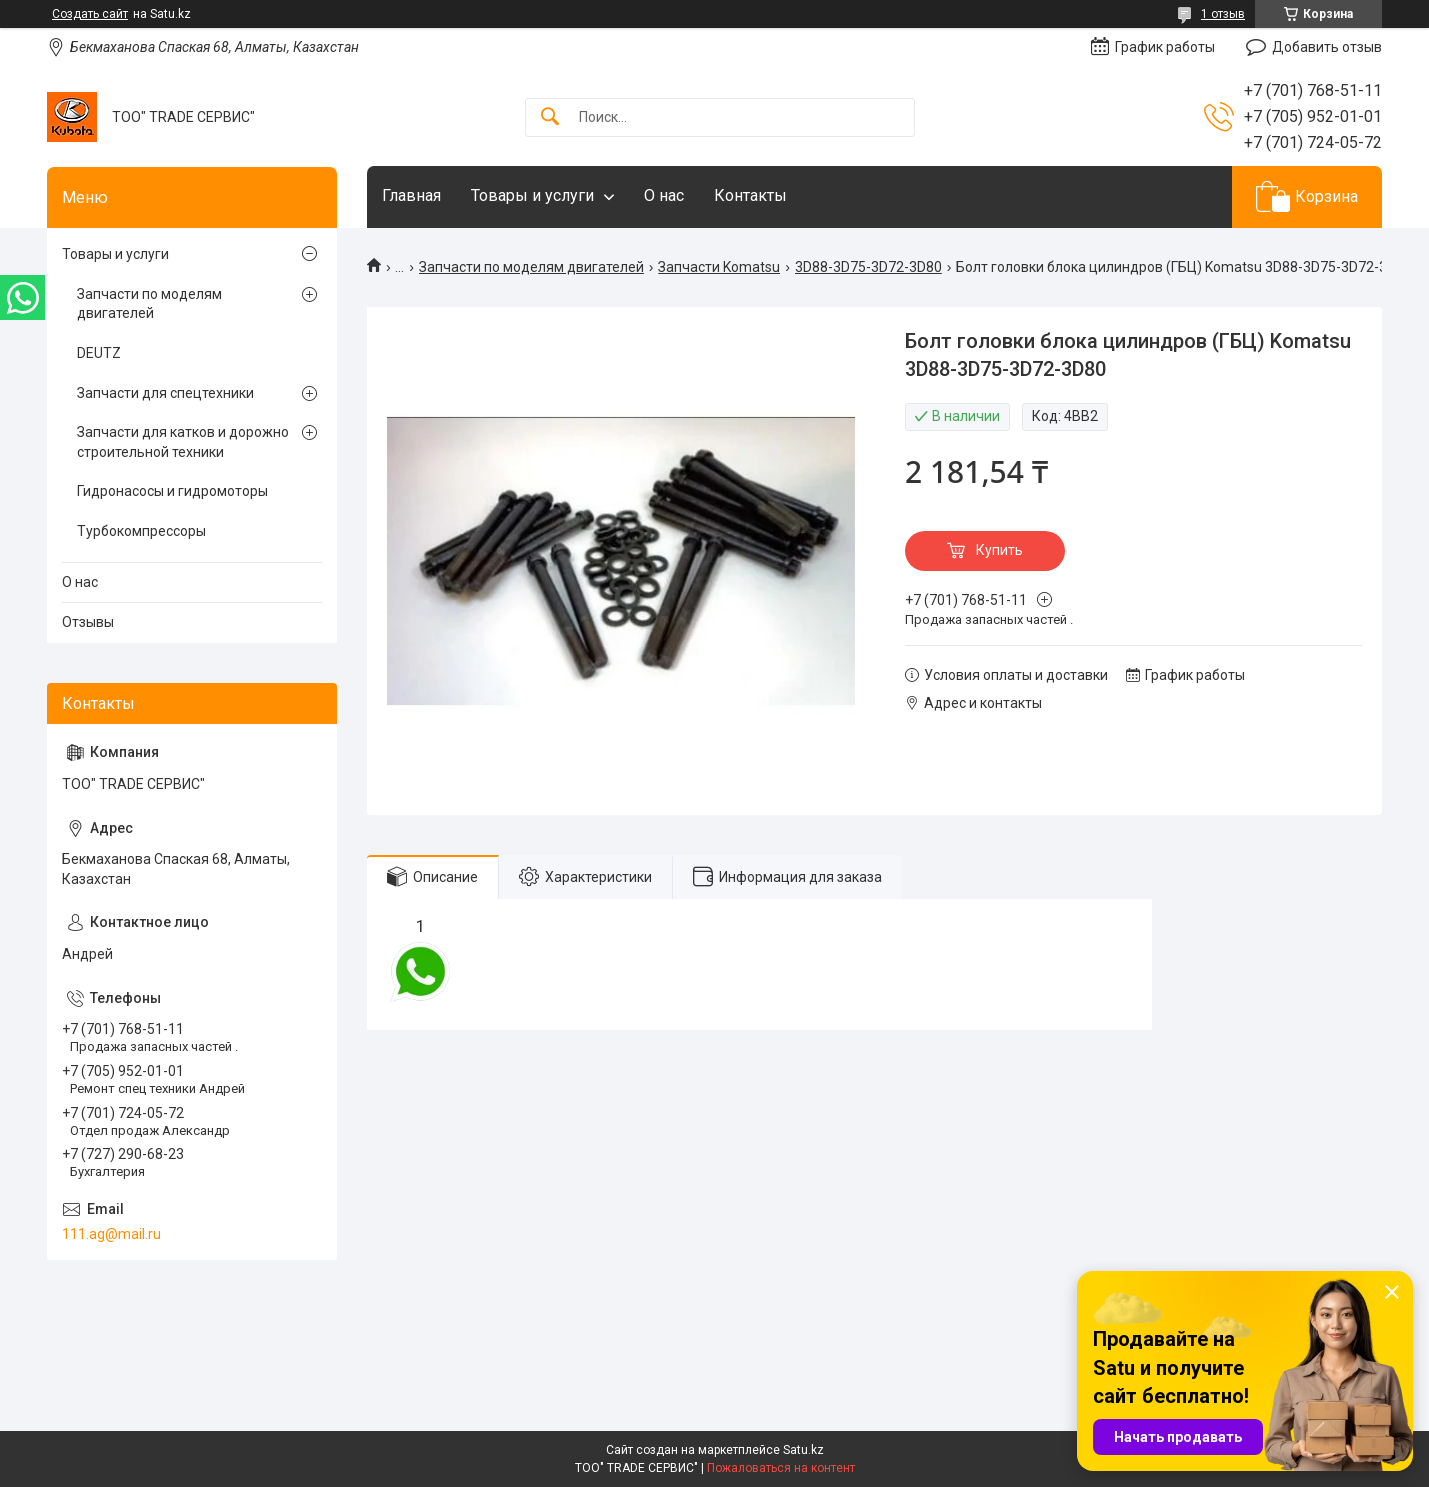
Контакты (750, 195)
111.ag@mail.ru (111, 1234)
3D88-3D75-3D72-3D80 (868, 267)
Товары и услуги (532, 195)
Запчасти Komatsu (719, 267)
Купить (999, 550)
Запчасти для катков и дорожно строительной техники (183, 442)
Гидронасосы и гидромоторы (172, 491)
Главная (411, 195)
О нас (664, 195)
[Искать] (550, 117)
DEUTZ (99, 353)
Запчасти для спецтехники (165, 393)
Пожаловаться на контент (781, 1468)
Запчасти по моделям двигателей (531, 267)
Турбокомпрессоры (141, 531)
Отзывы (88, 622)
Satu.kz (803, 1450)
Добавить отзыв (1327, 47)
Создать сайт (90, 14)
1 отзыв (1223, 14)
